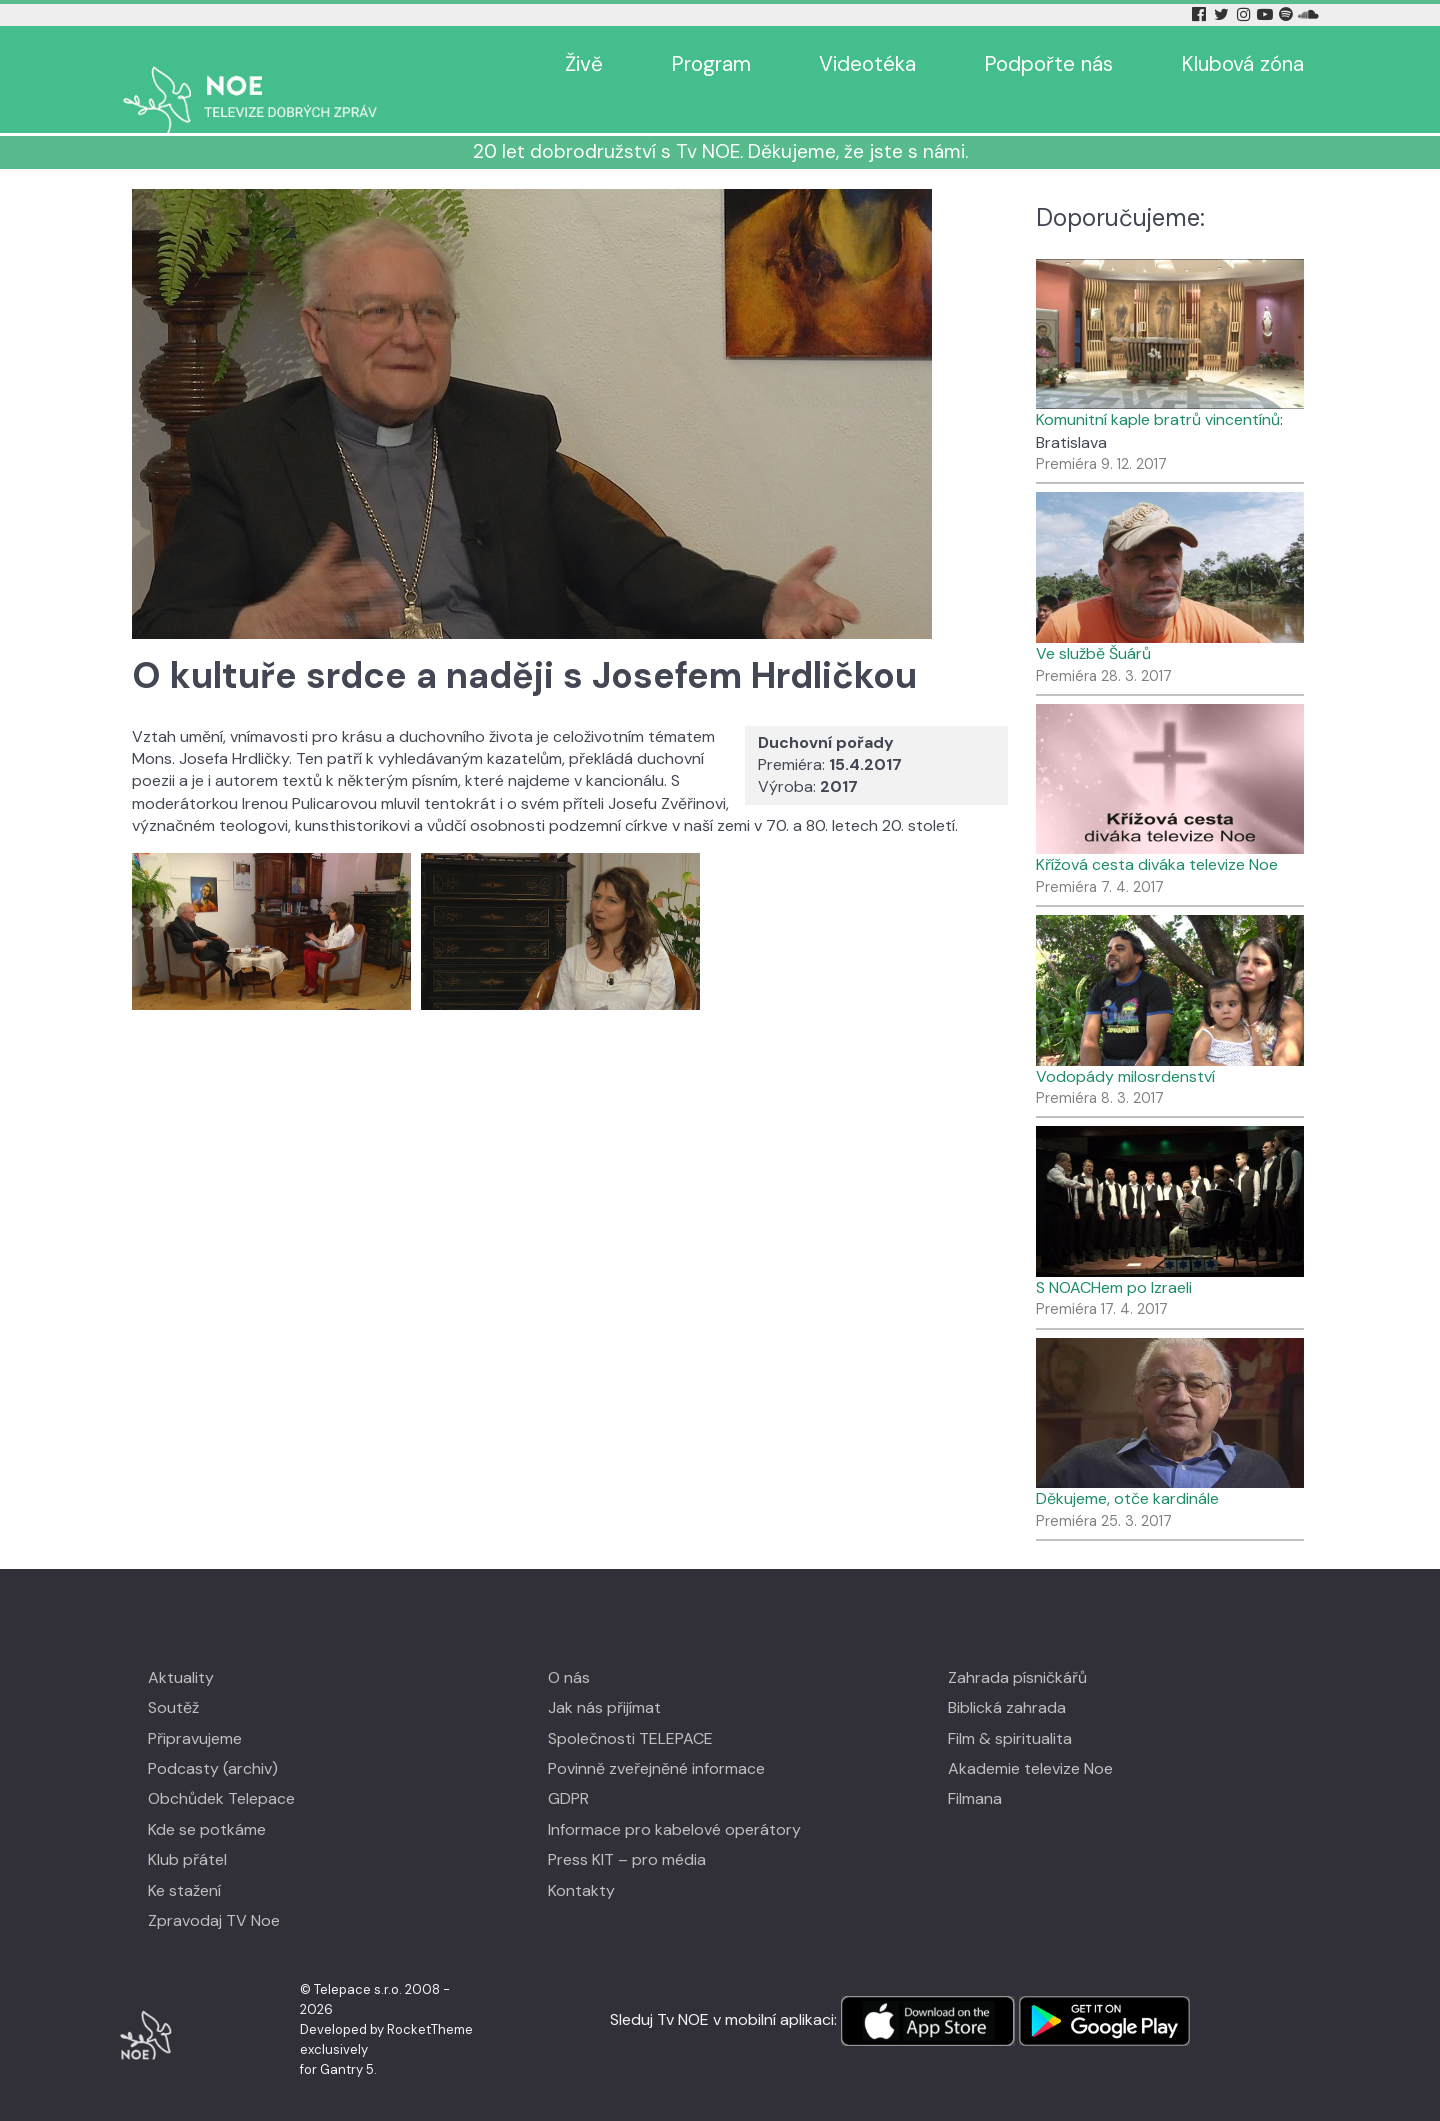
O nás (569, 1648)
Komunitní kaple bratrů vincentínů (1158, 390)
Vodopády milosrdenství (1125, 1047)
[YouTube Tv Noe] (1267, 14)
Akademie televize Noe (1030, 1739)
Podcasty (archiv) (213, 1739)
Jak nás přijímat (604, 1678)
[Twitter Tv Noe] (1223, 14)
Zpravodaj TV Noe (214, 1891)
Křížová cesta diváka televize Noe (1157, 835)
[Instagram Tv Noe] (1247, 14)
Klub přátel (187, 1830)
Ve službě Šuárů (1093, 624)
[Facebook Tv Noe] (1201, 14)
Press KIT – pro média (627, 1830)
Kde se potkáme (207, 1800)
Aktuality (181, 1648)
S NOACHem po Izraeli (1114, 1258)
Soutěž (173, 1678)
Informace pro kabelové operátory (674, 1800)
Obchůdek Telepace (221, 1769)
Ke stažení (184, 1861)
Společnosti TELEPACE (630, 1709)
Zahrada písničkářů (1017, 1648)
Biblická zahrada (1007, 1678)
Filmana (975, 1769)
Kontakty (581, 1861)
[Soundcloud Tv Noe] (1308, 14)
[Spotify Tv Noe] (1288, 14)
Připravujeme (195, 1709)
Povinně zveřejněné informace (656, 1739)
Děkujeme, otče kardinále (1127, 1469)
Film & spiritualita (1010, 1709)
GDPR (568, 1769)
